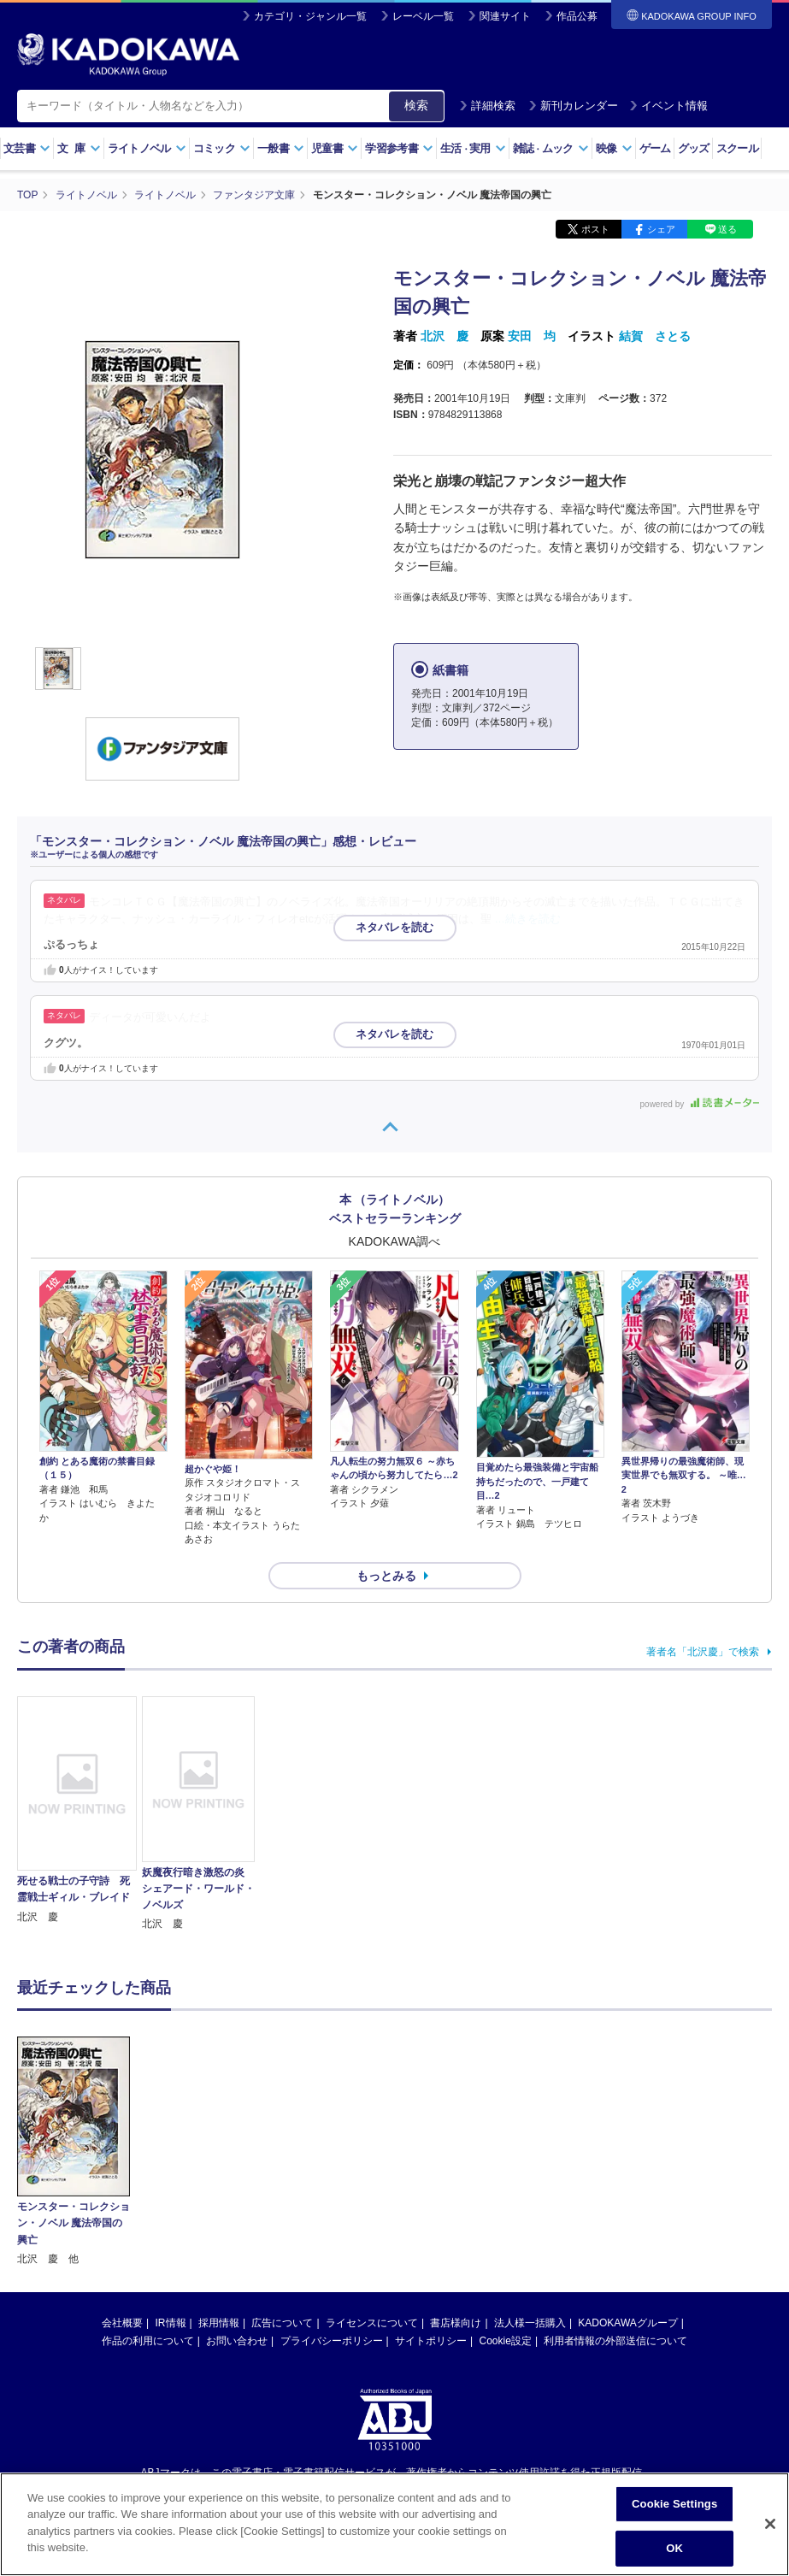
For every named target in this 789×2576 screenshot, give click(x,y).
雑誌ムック (551, 148)
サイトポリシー (431, 2341)
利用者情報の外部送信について (615, 2341)
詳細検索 (487, 105)
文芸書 (26, 148)
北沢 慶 (444, 336)
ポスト (595, 229)
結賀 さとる (655, 336)
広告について (282, 2323)
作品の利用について (148, 2341)
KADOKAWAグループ (627, 2323)
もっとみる (386, 1576)
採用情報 (218, 2323)
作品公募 (577, 16)
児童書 (334, 148)
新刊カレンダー (573, 105)
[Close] (770, 2524)
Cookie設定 (506, 2341)
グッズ (694, 148)
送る (727, 229)
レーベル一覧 (423, 16)
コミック (221, 148)
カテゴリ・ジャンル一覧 (310, 16)
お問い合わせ (237, 2341)
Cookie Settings (674, 2503)
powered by (699, 1104)
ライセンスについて (372, 2323)
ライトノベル (147, 148)
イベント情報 (668, 105)
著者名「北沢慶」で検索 (702, 1652)
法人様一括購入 (530, 2323)
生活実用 (473, 148)
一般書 (280, 148)
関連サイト (505, 16)
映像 (614, 148)
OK (674, 2548)
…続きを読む (527, 919)
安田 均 (532, 336)
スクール (737, 148)
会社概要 (122, 2323)
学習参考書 (399, 148)
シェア (661, 229)
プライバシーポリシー (331, 2341)
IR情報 (171, 2323)
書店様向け (455, 2323)
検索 (416, 105)
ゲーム (655, 148)
